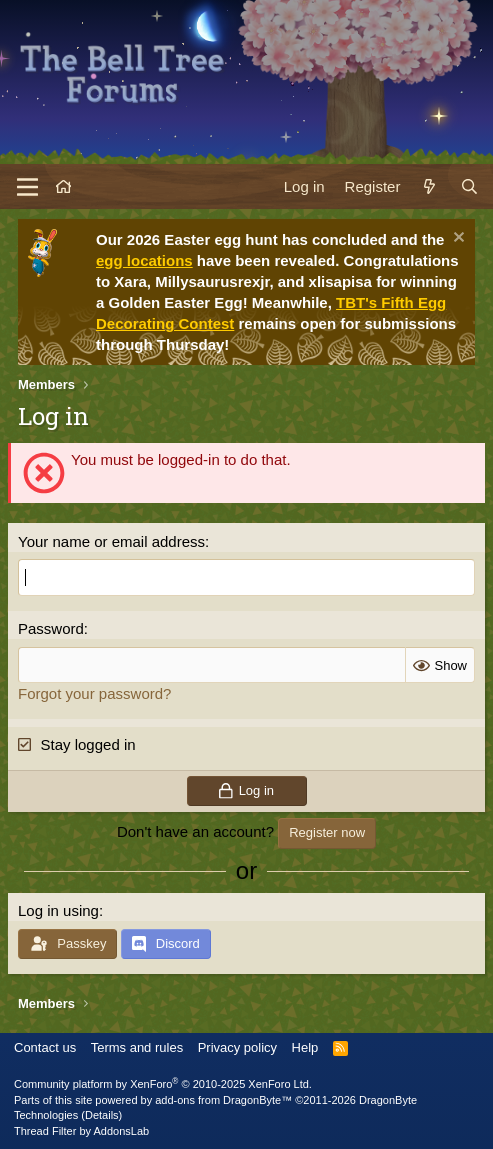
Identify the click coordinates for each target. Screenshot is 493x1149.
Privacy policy (237, 1047)
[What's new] (429, 186)
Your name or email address (111, 541)
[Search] (469, 186)
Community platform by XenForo (163, 1084)
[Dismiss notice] (456, 239)
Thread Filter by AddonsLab (81, 1131)
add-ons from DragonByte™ (223, 1100)
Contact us (45, 1047)
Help (305, 1047)
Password (51, 628)
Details (102, 1115)
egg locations (144, 260)
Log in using (58, 910)
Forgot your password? (94, 693)
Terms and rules (137, 1047)
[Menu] (27, 187)
